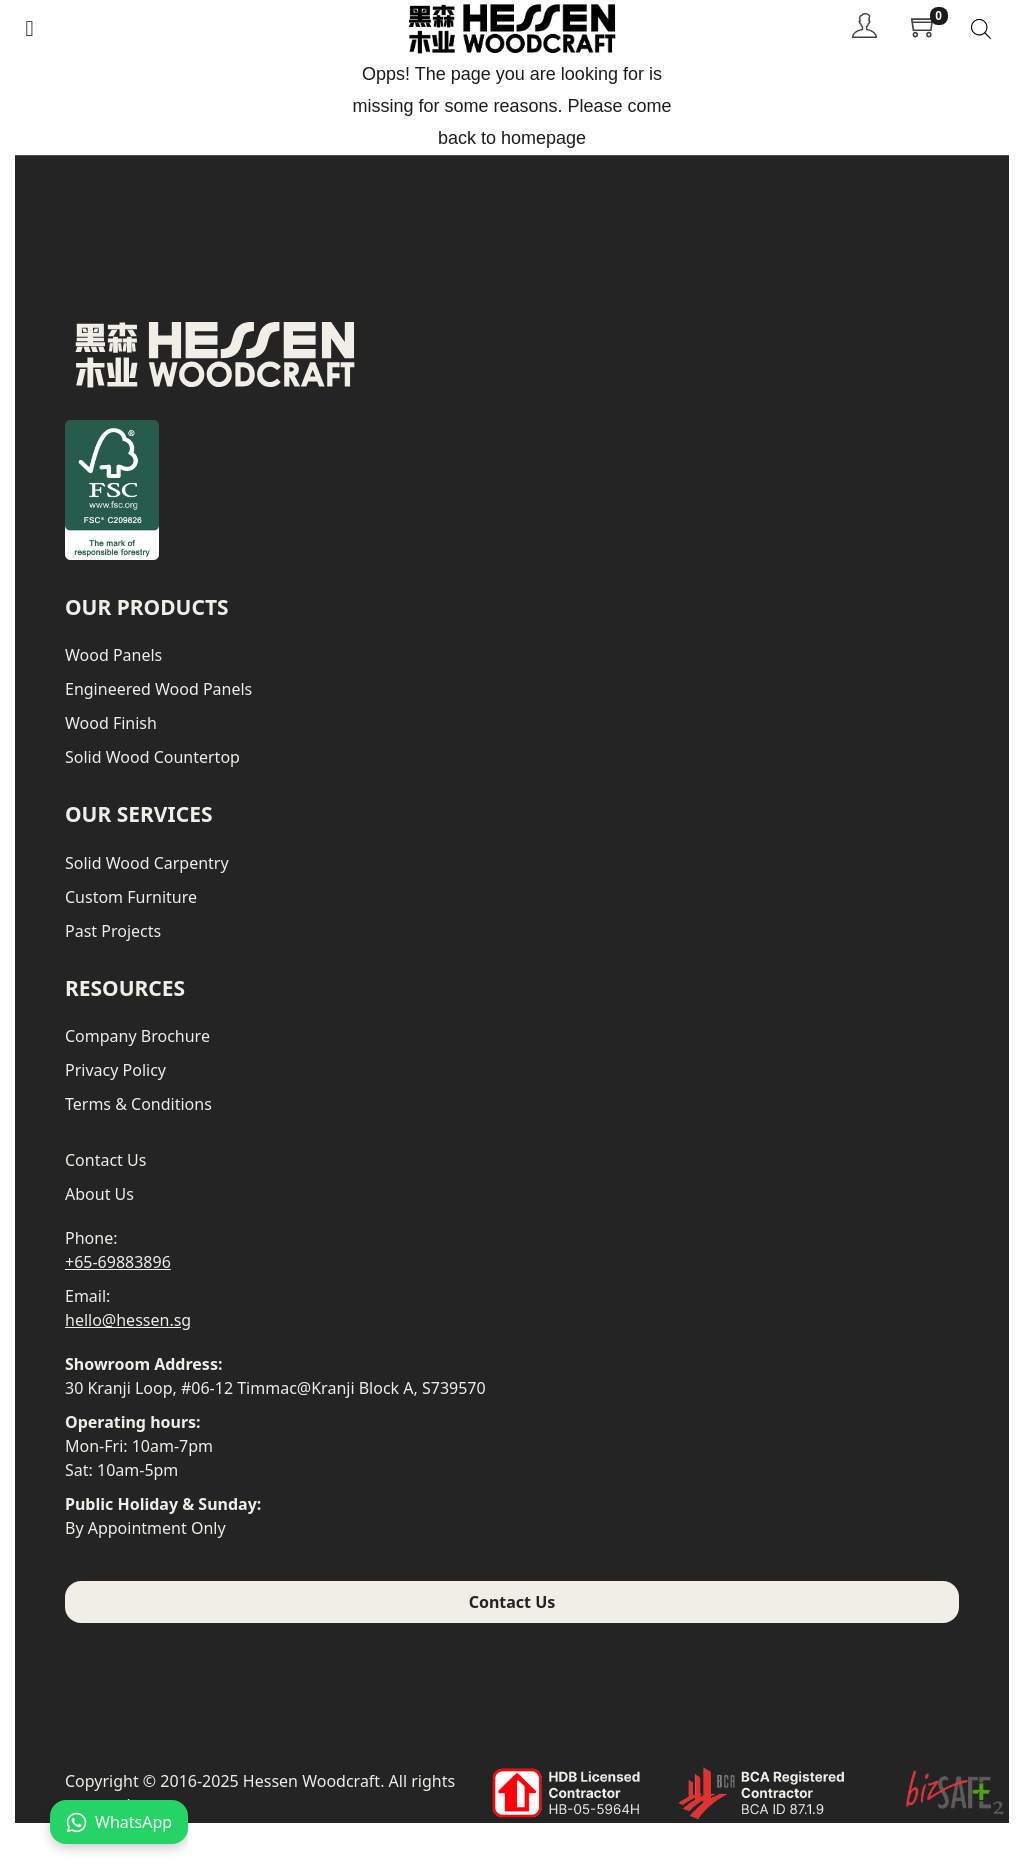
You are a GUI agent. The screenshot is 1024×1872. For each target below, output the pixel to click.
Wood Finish (111, 723)
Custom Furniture (131, 897)
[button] (29, 28)
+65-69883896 (118, 1262)
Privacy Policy (115, 1070)
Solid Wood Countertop (152, 757)
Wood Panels (113, 655)
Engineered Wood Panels (158, 689)
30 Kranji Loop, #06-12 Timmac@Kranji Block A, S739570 (275, 1388)
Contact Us (105, 1160)
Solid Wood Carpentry (147, 863)
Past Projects (113, 931)
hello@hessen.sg (128, 1320)
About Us (99, 1194)
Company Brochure (137, 1036)
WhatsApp (119, 1822)
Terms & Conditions (138, 1104)
